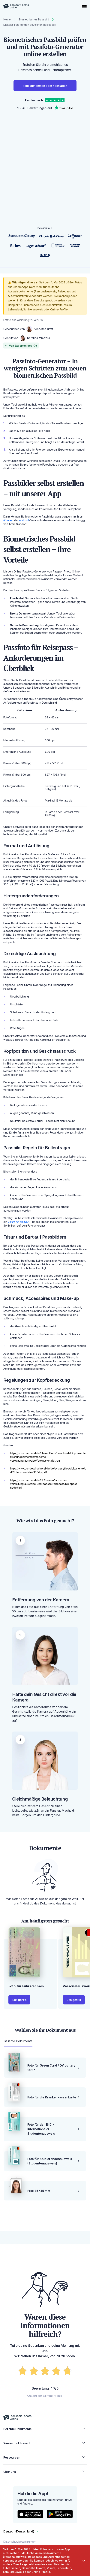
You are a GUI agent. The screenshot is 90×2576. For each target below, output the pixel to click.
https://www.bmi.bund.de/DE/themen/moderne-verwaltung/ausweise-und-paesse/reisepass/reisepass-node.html (44, 1483)
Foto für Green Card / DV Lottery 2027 (51, 2068)
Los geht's (19, 2000)
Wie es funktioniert (45, 2443)
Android (24, 520)
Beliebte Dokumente (18, 2041)
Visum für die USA (18, 1221)
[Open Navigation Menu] (84, 6)
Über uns (45, 2471)
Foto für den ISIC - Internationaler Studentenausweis (41, 2129)
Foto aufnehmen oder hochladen (45, 86)
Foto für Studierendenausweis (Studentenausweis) (49, 2161)
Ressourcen (45, 2457)
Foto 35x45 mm (38, 2191)
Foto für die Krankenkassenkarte (51, 2097)
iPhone (7, 520)
